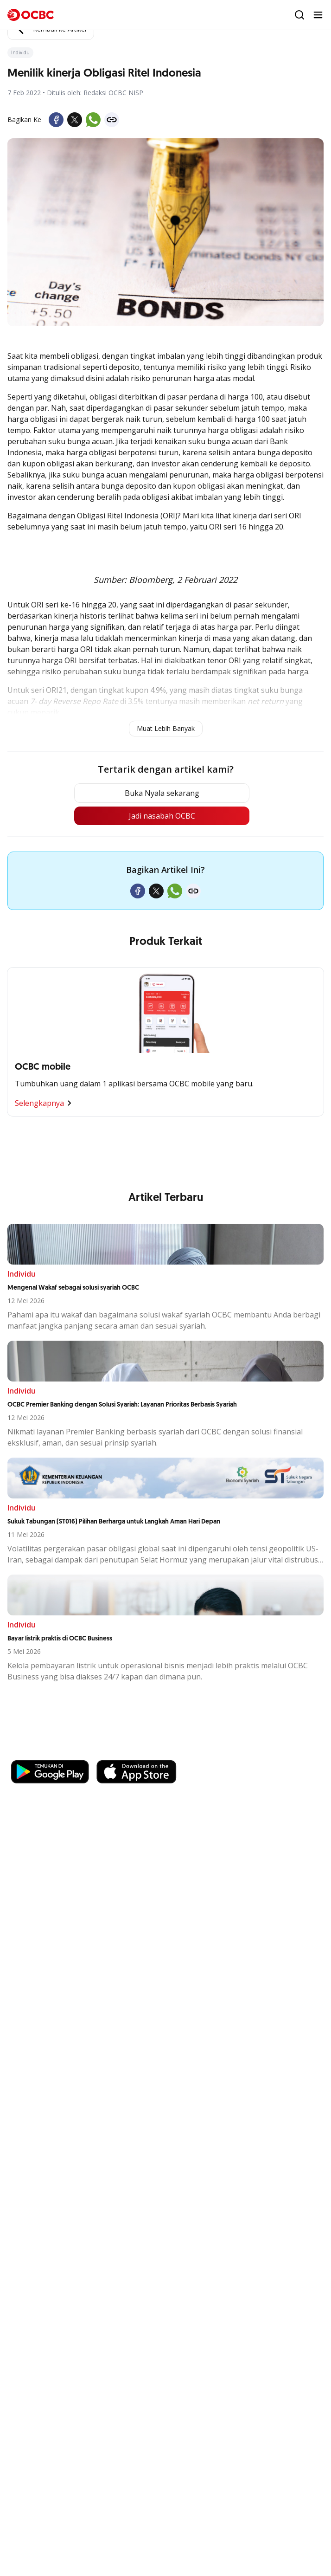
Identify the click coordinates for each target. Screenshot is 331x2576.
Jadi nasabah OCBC (162, 816)
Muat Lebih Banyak (166, 728)
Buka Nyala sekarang (162, 793)
